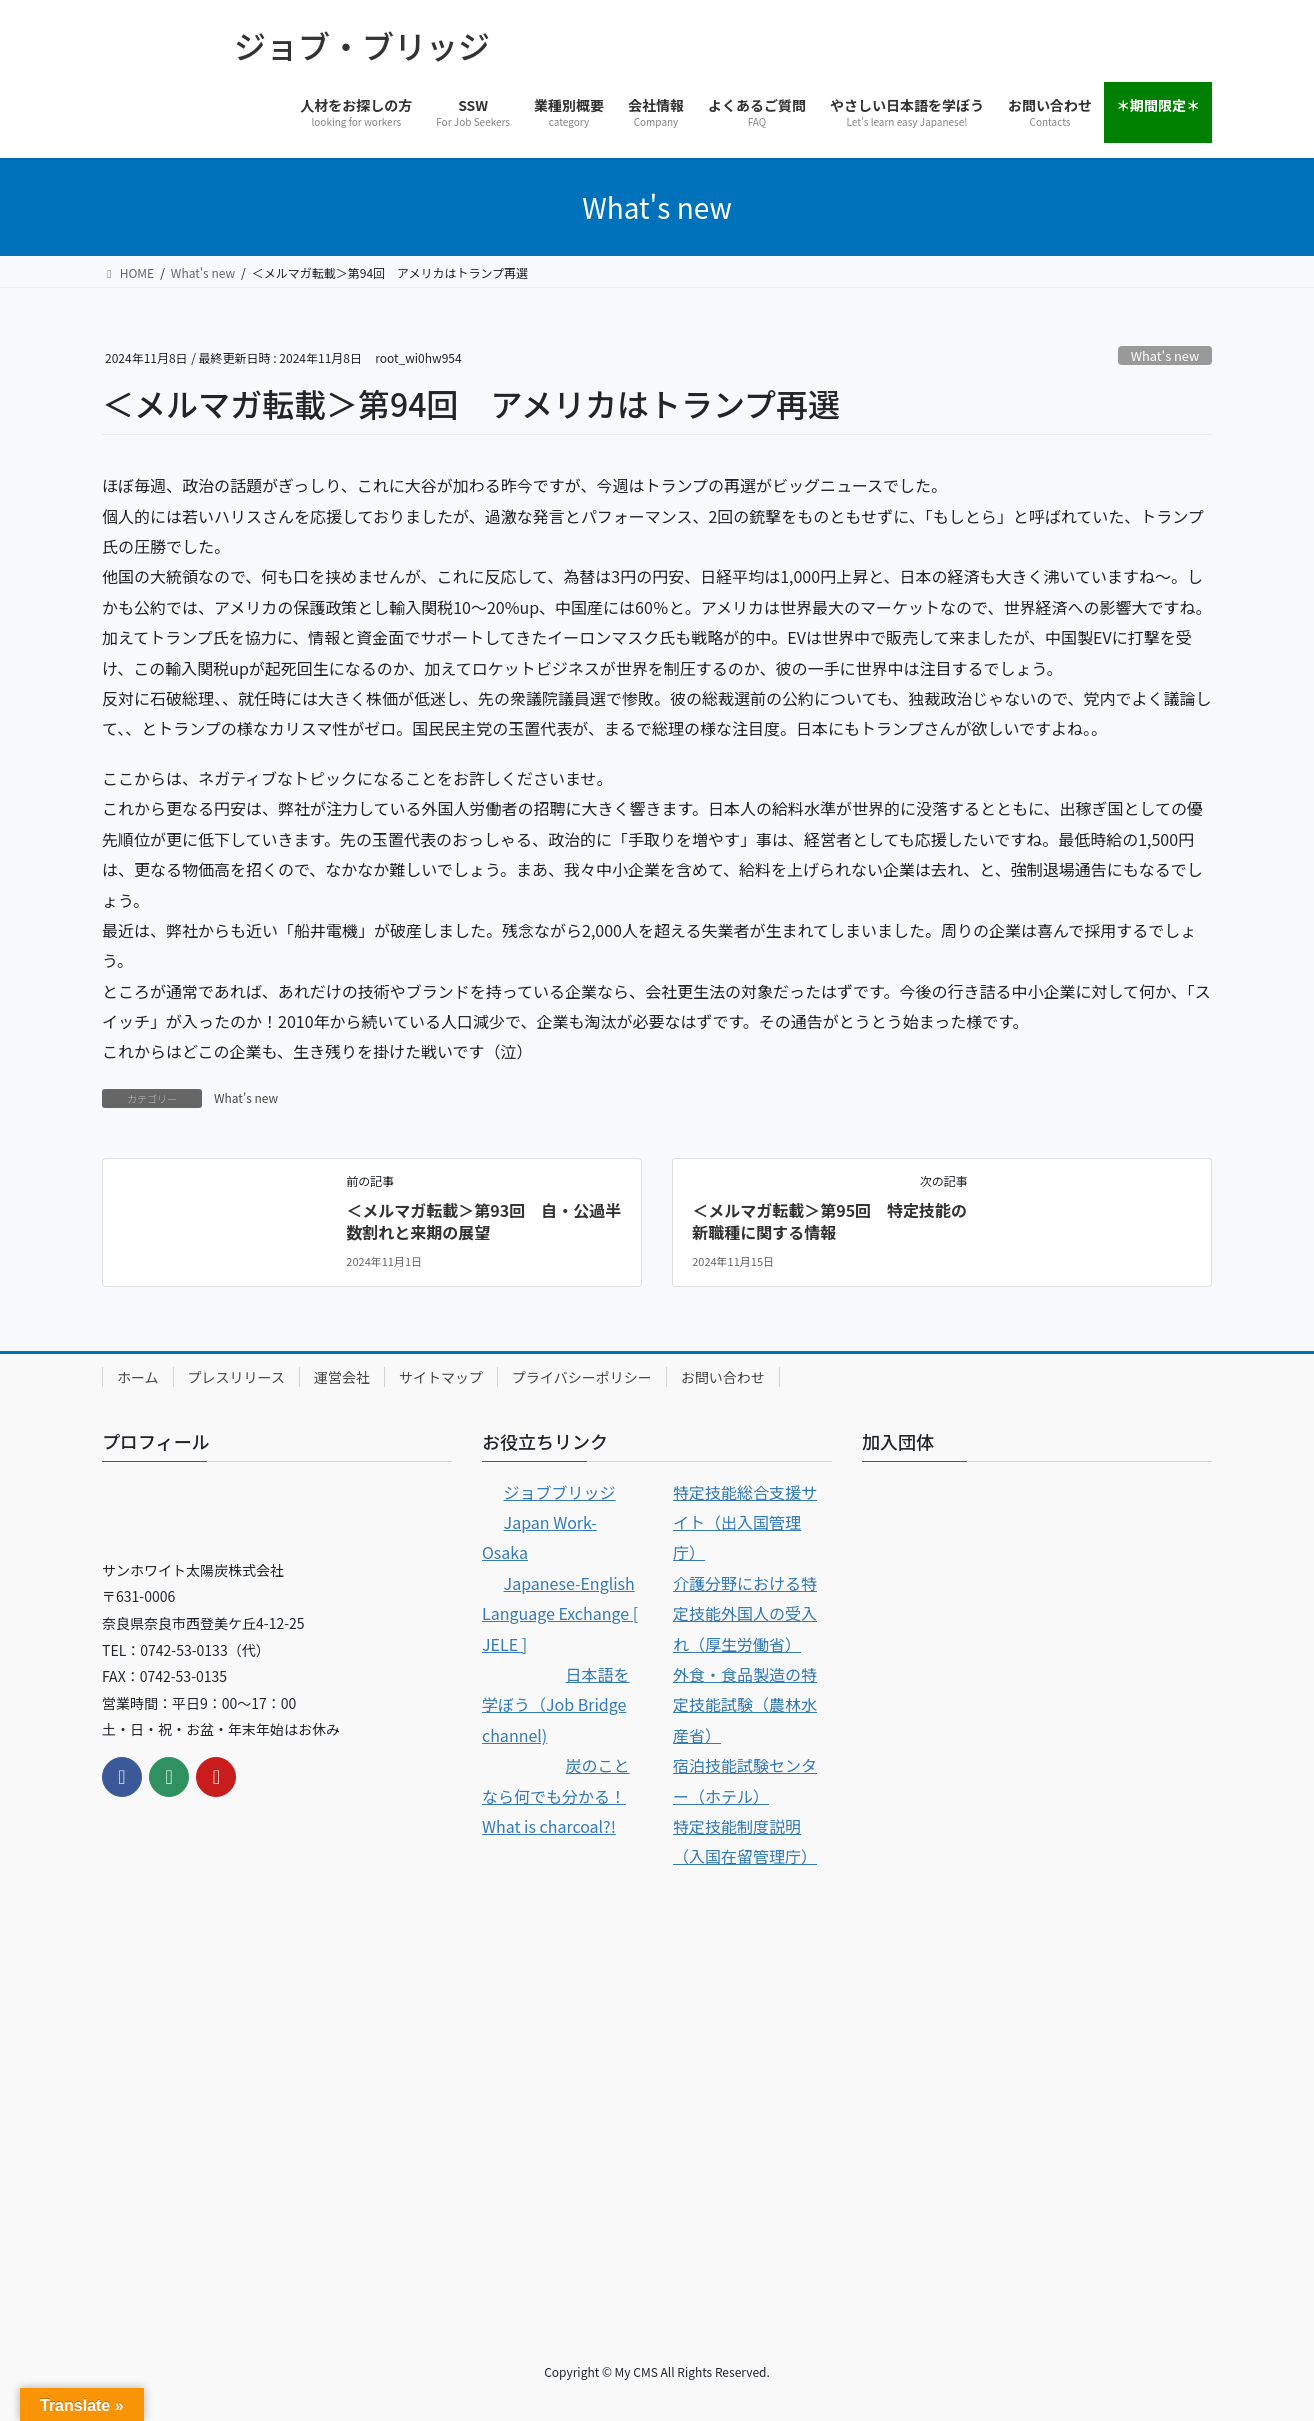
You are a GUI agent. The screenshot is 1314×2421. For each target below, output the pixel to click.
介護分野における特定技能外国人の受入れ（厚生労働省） (745, 1613)
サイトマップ (441, 1377)
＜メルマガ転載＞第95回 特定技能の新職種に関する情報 (829, 1221)
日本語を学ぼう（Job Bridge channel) (556, 1704)
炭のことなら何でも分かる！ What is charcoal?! (556, 1795)
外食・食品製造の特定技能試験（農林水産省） (745, 1704)
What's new (1165, 355)
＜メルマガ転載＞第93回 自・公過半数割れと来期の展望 (483, 1221)
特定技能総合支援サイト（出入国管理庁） (745, 1522)
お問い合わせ (723, 1377)
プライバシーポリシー (582, 1377)
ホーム (138, 1377)
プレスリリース (236, 1377)
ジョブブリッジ (560, 1492)
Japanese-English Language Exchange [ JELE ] (560, 1613)
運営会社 (342, 1377)
